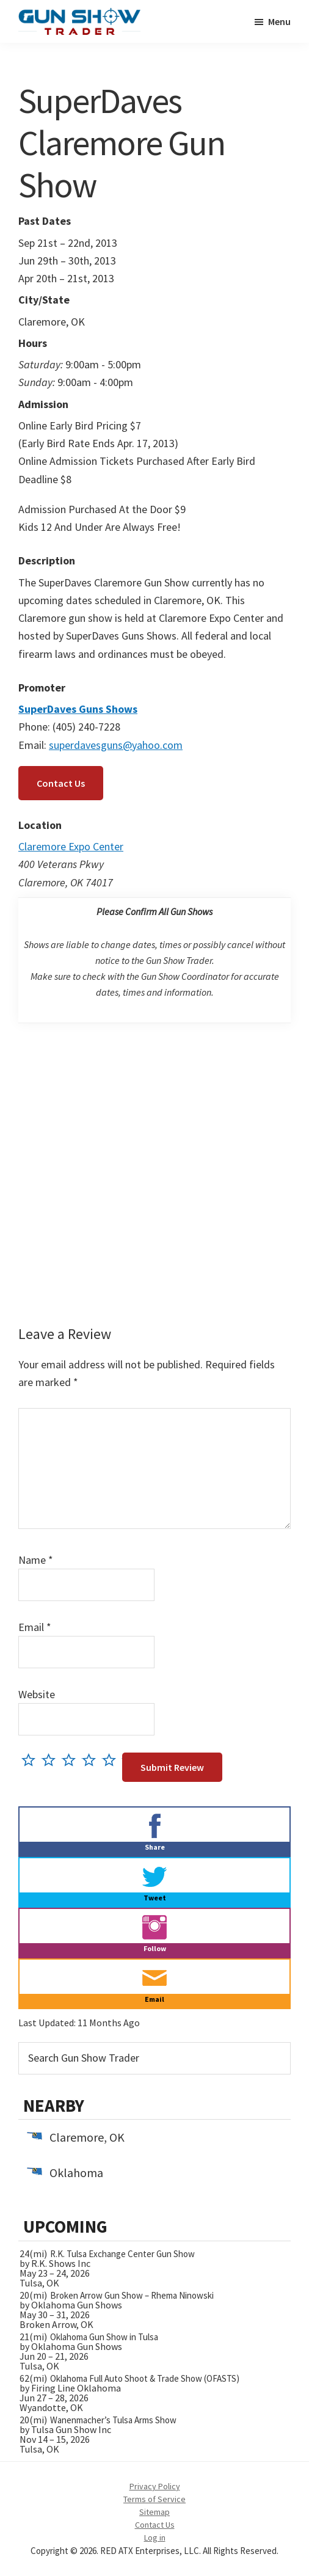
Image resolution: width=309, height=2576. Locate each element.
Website (36, 1694)
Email (34, 1627)
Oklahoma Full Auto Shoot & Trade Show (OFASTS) (144, 2378)
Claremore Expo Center (70, 846)
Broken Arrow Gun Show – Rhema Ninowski (132, 2295)
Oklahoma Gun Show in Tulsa (104, 2337)
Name (35, 1560)
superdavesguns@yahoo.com (116, 745)
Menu (279, 21)
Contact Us (61, 783)
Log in (154, 2537)
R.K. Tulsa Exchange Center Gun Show (122, 2254)
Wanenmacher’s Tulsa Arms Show (113, 2420)
